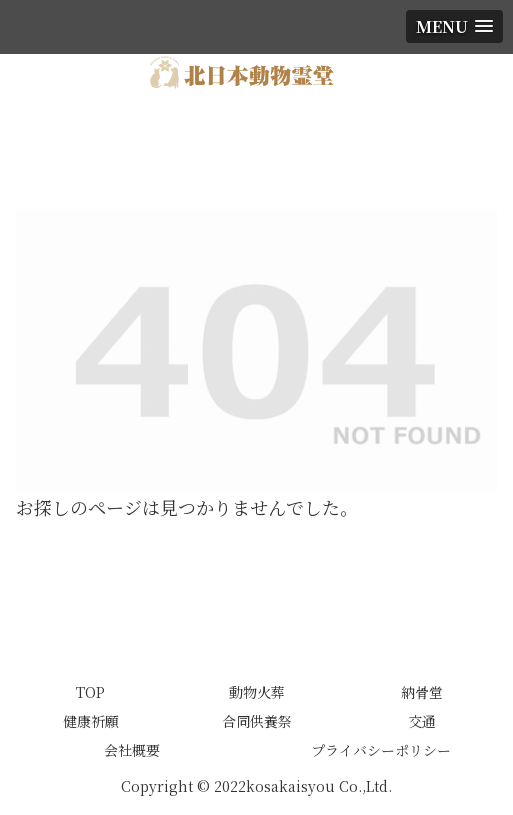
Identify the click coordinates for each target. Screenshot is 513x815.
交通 (422, 721)
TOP (90, 692)
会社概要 (132, 750)
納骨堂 (422, 692)
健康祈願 (91, 721)
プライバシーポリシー (381, 750)
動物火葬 (257, 692)
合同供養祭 (257, 721)
